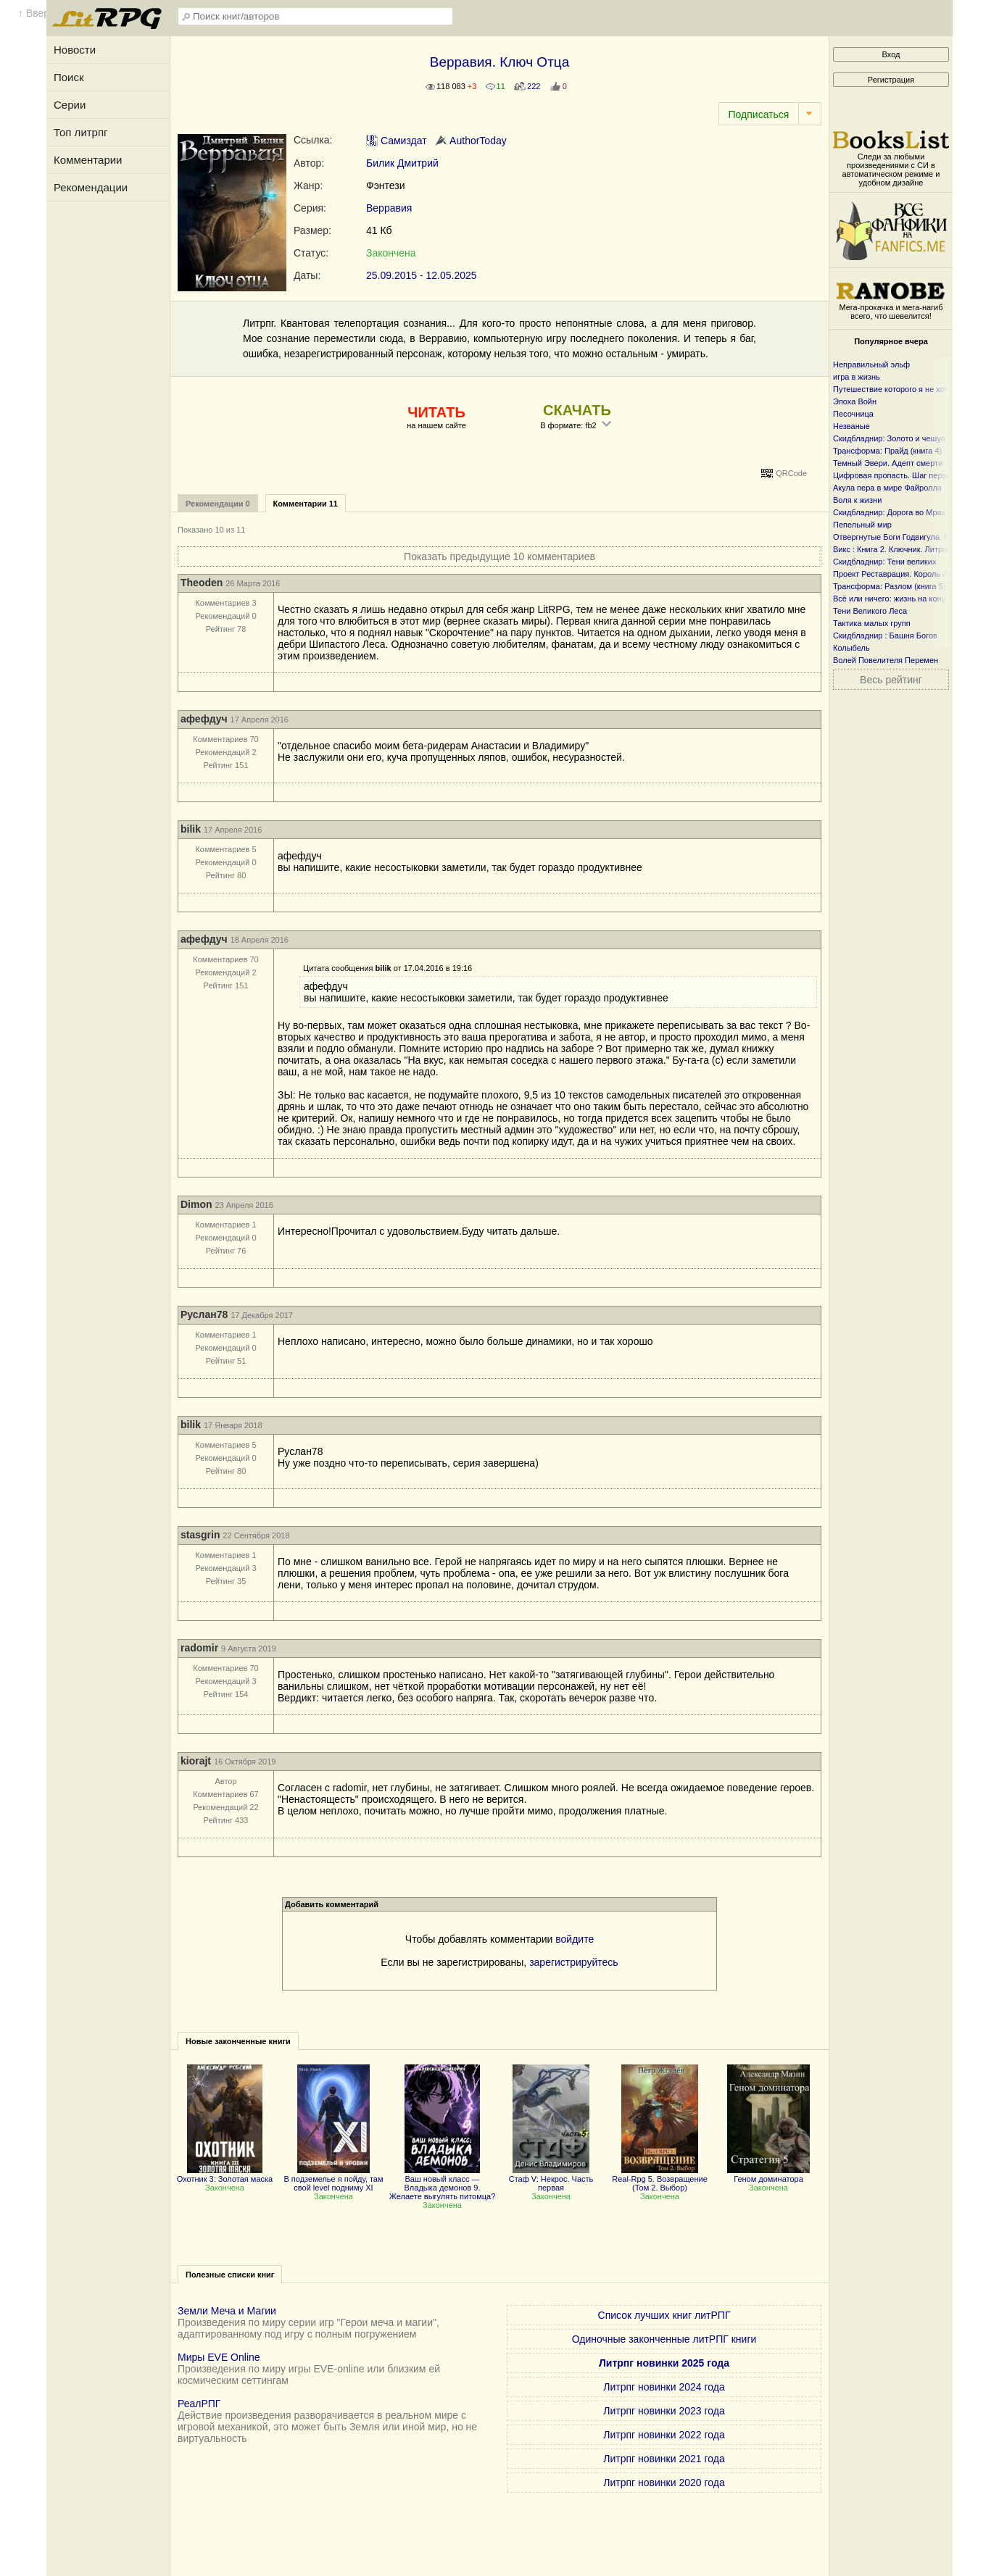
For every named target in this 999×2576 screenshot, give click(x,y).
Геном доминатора (768, 2174)
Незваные (851, 426)
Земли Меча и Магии (227, 2311)
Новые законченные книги (238, 2041)
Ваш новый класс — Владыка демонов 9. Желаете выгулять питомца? (442, 2183)
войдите (574, 1939)
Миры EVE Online (219, 2357)
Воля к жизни (857, 500)
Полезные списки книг (230, 2274)
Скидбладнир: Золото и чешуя (889, 438)
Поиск (69, 77)
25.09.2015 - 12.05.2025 (421, 275)
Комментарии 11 (305, 503)
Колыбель (851, 647)
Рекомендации (91, 187)
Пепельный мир (862, 524)
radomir (199, 1648)
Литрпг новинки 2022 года (663, 2434)
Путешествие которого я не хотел (895, 389)
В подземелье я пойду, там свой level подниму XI (333, 2179)
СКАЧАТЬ (577, 410)
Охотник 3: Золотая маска (225, 2174)
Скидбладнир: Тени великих (885, 561)
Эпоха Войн (854, 401)
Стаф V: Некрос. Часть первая (551, 2179)
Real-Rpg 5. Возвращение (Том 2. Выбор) (660, 2179)
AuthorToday (471, 140)
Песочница (853, 413)
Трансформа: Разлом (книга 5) (889, 586)
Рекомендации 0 (218, 503)
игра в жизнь (856, 376)
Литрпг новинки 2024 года (663, 2387)
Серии (70, 105)
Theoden (202, 582)
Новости (75, 49)
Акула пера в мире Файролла (887, 487)
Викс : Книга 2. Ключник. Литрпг (891, 549)
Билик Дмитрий (402, 163)
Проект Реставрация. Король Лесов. (900, 574)
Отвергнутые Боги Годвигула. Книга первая (913, 537)
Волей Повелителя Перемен (885, 660)
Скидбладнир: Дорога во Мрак (889, 512)
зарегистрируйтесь (573, 1962)
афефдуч (204, 719)
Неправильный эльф (871, 364)
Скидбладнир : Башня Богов (885, 635)
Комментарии (88, 160)
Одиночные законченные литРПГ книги (664, 2339)
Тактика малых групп (872, 623)
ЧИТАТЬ (436, 412)
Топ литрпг (81, 132)
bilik (191, 829)
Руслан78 (204, 1314)
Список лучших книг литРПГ (664, 2315)
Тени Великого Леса (870, 611)
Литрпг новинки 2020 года (663, 2482)
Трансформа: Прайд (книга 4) (887, 450)
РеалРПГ (199, 2403)
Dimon (196, 1204)
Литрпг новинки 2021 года (663, 2458)
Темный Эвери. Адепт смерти (887, 463)
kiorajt (196, 1761)
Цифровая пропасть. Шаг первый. (895, 475)
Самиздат (396, 140)
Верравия (389, 208)
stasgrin (200, 1535)
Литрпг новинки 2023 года (663, 2411)
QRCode (791, 473)
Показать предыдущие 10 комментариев (499, 556)
